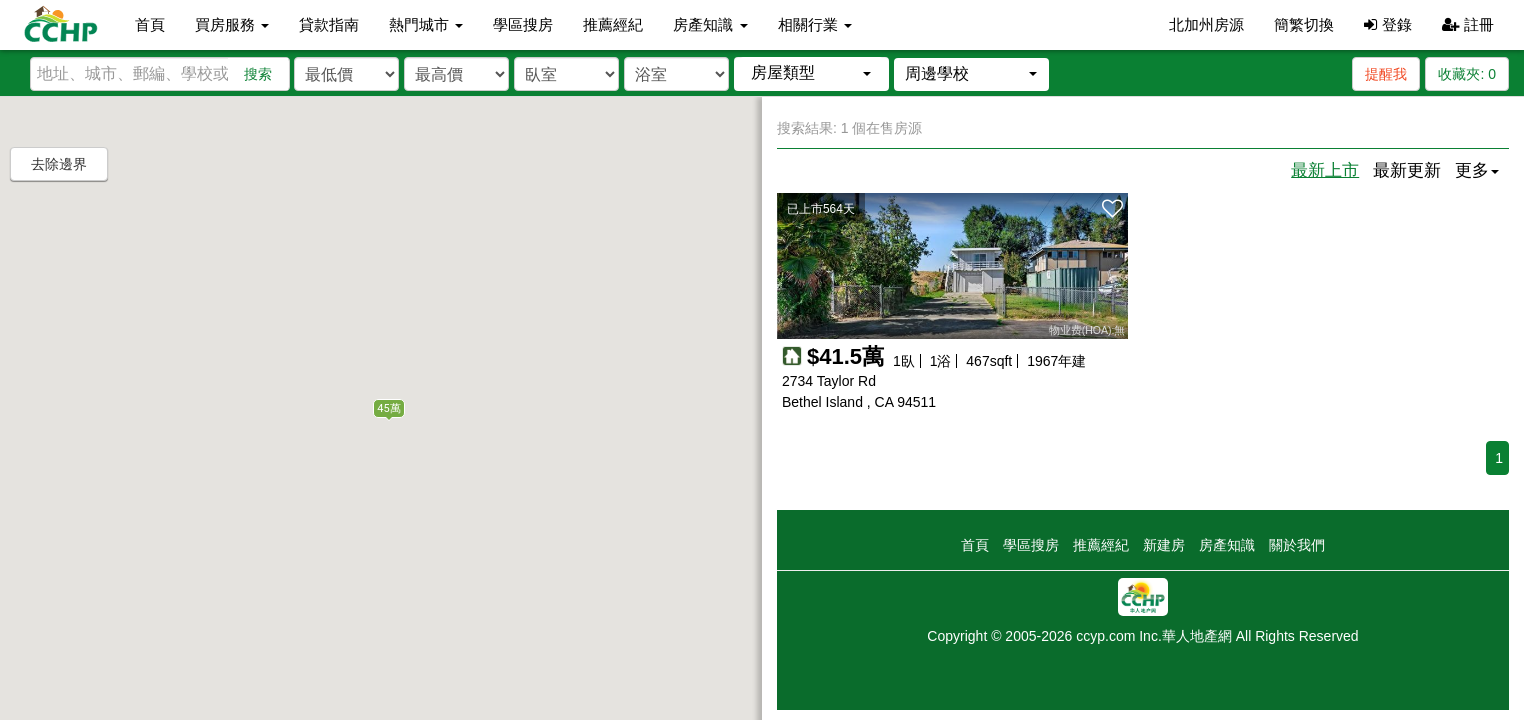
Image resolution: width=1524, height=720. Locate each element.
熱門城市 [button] (426, 24)
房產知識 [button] (710, 24)
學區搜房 (523, 24)
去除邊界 (59, 164)
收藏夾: (1467, 74)
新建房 (1164, 545)
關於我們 (1297, 545)
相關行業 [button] (815, 24)
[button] (811, 73)
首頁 (150, 24)
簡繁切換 (1304, 24)
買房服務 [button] (232, 24)
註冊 (1468, 24)
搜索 (258, 74)
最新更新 (1407, 170)
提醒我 (1386, 74)
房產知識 (1227, 545)
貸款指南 (329, 24)
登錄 (1387, 24)
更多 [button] (1477, 170)
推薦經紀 (613, 24)
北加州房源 (1206, 24)
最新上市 (1325, 170)
